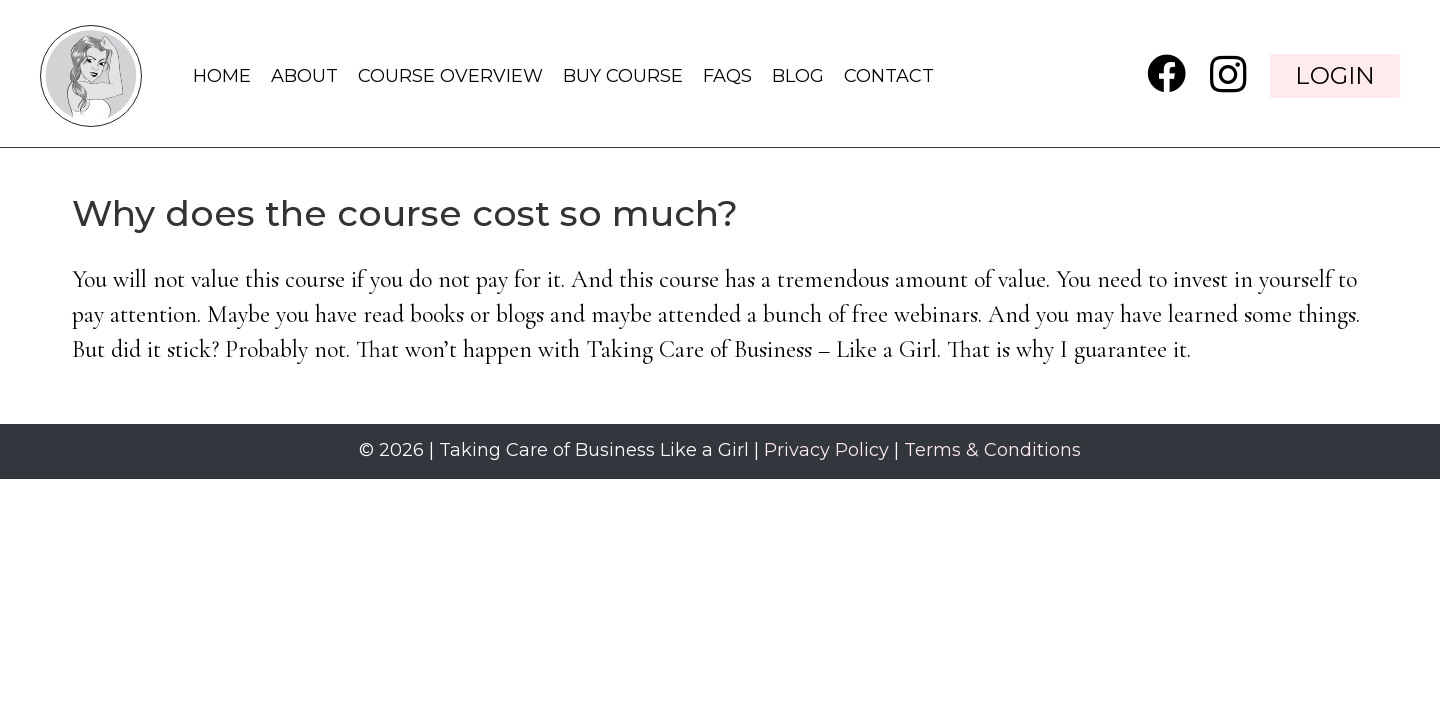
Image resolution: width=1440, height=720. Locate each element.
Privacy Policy (826, 450)
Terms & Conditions (992, 450)
